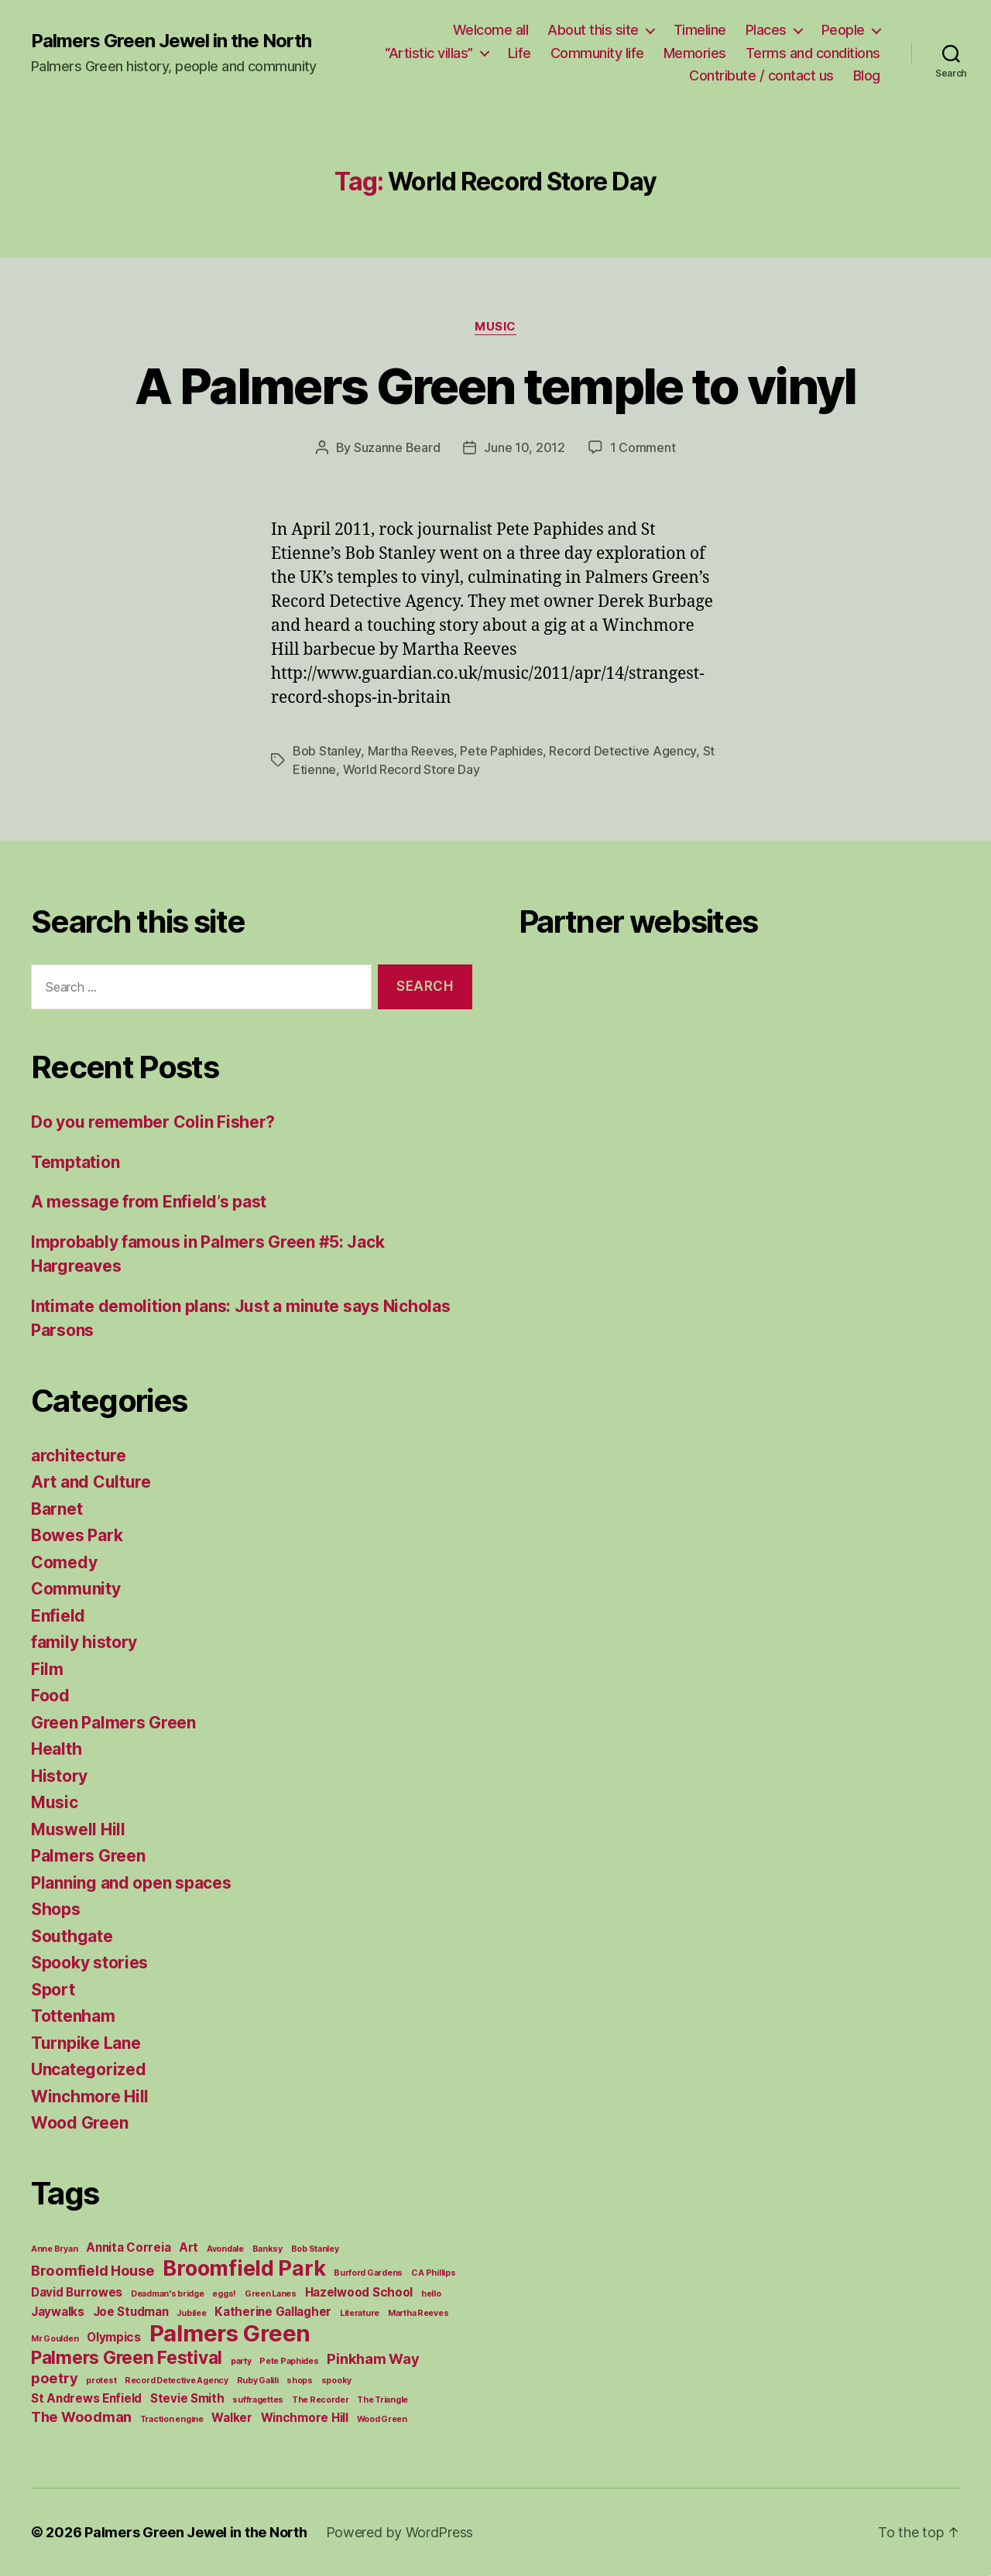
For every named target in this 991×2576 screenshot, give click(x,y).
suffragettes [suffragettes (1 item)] (257, 2400)
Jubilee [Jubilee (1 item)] (191, 2313)
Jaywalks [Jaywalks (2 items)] (57, 2311)
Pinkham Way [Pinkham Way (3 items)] (373, 2358)
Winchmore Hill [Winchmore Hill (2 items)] (304, 2417)
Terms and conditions (813, 53)
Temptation (75, 1162)
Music (495, 327)
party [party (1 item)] (241, 2361)
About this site (593, 30)
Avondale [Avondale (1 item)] (225, 2249)
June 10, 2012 (524, 447)
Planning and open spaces (131, 1883)
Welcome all (491, 30)
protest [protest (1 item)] (101, 2381)
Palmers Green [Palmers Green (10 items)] (230, 2333)
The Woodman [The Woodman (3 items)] (81, 2416)
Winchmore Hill (90, 2096)
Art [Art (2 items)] (188, 2247)
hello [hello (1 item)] (431, 2294)
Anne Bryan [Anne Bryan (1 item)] (54, 2249)
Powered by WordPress (400, 2532)
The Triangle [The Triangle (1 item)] (382, 2400)
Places (766, 30)
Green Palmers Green (113, 1722)
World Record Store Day (411, 769)
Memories (695, 53)
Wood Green (79, 2122)
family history (84, 1642)
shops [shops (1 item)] (299, 2381)
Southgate (72, 1936)
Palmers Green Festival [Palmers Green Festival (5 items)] (126, 2357)
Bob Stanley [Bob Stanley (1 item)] (315, 2249)
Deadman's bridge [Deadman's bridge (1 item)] (167, 2294)
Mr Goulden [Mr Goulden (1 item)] (54, 2339)
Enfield (58, 1615)
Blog (866, 75)
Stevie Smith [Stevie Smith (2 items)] (187, 2398)
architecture (78, 1455)
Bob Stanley (327, 751)
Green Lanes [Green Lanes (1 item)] (271, 2294)
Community (76, 1588)
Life (519, 53)
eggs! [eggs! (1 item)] (224, 2294)
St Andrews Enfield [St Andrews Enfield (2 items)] (86, 2398)
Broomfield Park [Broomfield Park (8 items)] (244, 2268)
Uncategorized (88, 2069)
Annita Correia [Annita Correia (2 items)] (128, 2247)
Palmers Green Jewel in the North (171, 41)
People (843, 30)
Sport (53, 1989)
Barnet (56, 1509)
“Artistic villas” (429, 53)
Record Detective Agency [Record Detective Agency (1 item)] (176, 2381)
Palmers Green (88, 1855)
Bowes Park (76, 1535)
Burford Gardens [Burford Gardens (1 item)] (368, 2273)
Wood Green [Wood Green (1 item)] (382, 2419)
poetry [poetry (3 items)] (54, 2377)
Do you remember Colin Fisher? (153, 1122)
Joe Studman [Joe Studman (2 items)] (131, 2311)
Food (50, 1695)
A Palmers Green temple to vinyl (495, 386)
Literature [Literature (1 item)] (359, 2313)
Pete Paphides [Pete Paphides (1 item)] (289, 2361)
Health (56, 1749)
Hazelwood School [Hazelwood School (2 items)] (359, 2292)
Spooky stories (89, 1962)
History (59, 1776)
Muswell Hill (78, 1829)
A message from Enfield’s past (148, 1201)
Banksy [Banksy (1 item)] (267, 2249)
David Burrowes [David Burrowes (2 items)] (76, 2292)
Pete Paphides (501, 751)
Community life (597, 53)
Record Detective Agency (622, 751)
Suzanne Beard (397, 447)
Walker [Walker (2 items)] (231, 2417)
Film (47, 1669)
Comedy (64, 1562)
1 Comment (643, 447)
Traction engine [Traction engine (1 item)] (172, 2419)
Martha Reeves (411, 751)
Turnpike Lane (86, 2043)
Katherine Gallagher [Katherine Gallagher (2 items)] (272, 2311)
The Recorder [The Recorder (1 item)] (320, 2400)
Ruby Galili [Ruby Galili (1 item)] (258, 2381)
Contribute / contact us (761, 75)
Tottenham (73, 2016)
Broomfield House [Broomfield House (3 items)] (93, 2270)
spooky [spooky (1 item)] (336, 2381)
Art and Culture (91, 1482)
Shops (56, 1909)
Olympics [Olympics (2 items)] (114, 2337)
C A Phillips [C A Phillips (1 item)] (433, 2273)
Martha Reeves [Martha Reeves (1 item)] (418, 2313)
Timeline (700, 30)
